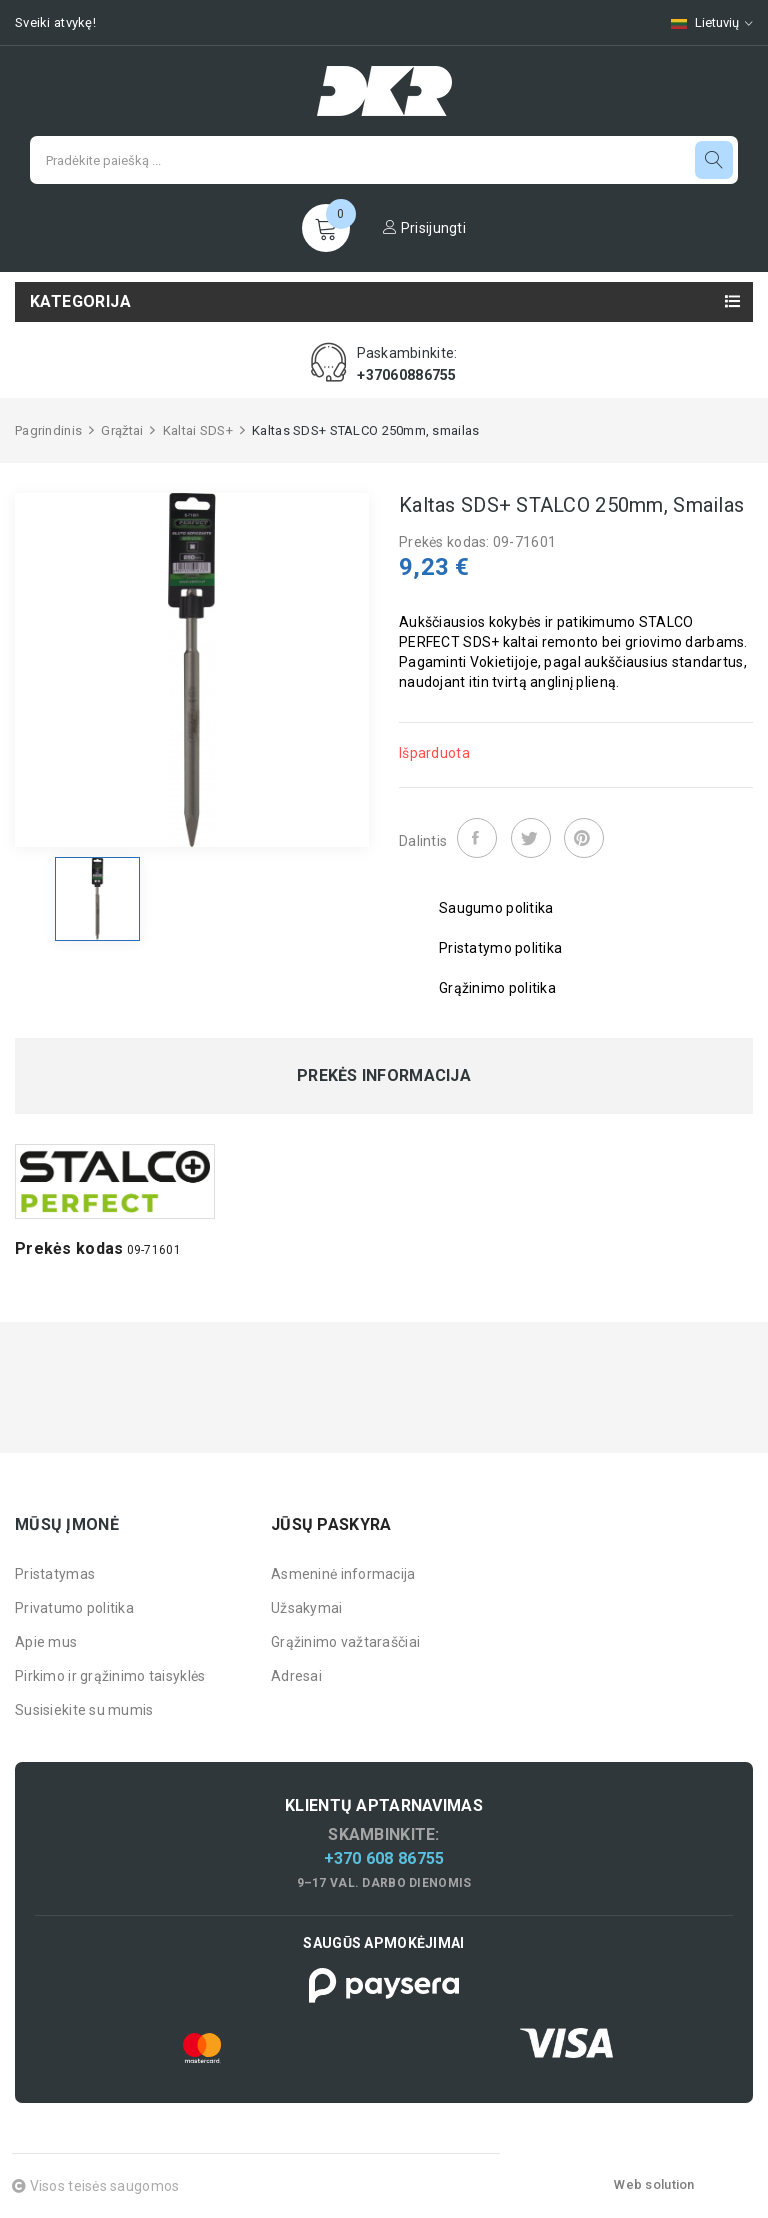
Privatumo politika (74, 1608)
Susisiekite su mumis (84, 1710)
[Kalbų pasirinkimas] (702, 22)
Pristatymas (55, 1574)
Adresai (296, 1676)
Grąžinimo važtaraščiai (345, 1642)
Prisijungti (424, 228)
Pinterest (584, 838)
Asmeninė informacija (343, 1574)
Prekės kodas (69, 1248)
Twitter (531, 838)
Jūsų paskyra (331, 1524)
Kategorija (80, 301)
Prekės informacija (384, 1076)
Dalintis (477, 838)
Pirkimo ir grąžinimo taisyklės (110, 1676)
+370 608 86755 (384, 1858)
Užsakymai (307, 1608)
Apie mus (46, 1642)
